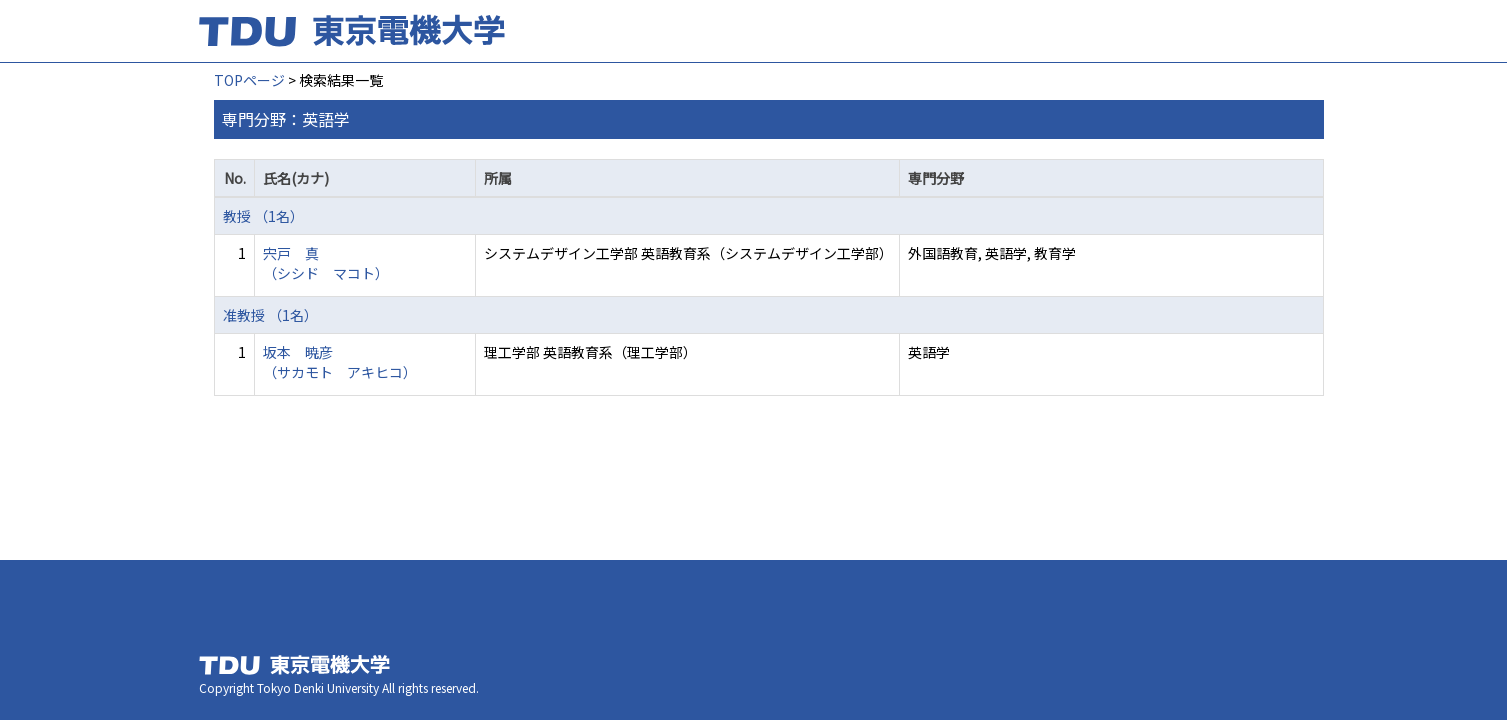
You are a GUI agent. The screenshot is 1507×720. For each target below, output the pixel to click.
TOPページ (249, 80)
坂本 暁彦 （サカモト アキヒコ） (340, 362)
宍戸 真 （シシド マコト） (326, 263)
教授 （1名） (263, 216)
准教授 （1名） (270, 315)
